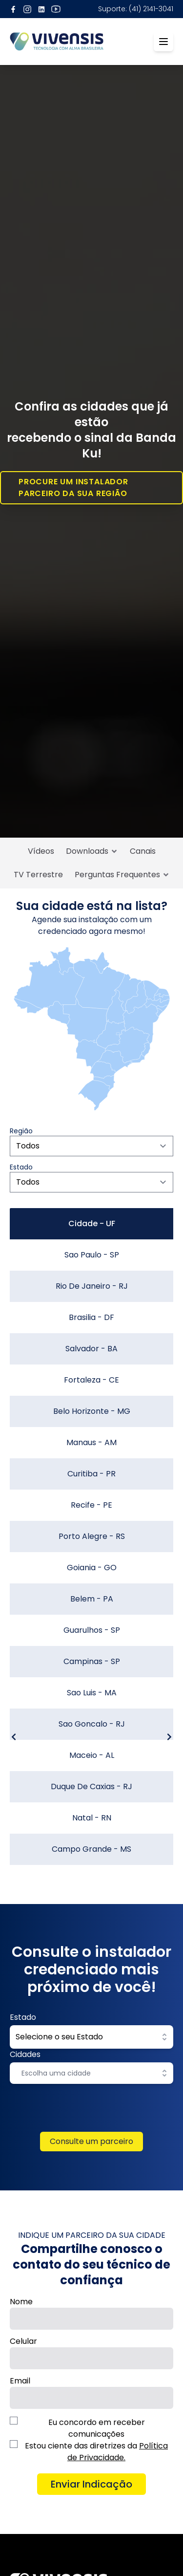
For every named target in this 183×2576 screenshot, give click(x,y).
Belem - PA (91, 1598)
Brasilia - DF (91, 1317)
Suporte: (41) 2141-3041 (135, 9)
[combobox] (85, 2073)
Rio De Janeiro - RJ (92, 1286)
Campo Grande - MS (91, 1849)
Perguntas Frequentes (122, 874)
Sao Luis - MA (92, 1692)
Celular (23, 2341)
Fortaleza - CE (91, 1379)
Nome (21, 2301)
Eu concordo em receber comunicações (96, 2428)
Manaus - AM (91, 1442)
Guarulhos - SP (91, 1630)
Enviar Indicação (91, 2484)
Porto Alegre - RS (92, 1536)
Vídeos (41, 851)
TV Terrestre (38, 874)
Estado (23, 2017)
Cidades (25, 2054)
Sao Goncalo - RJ (92, 1724)
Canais (143, 851)
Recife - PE (91, 1505)
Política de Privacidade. (117, 2451)
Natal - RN (91, 1817)
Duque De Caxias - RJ (91, 1786)
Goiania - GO (92, 1567)
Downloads (92, 851)
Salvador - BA (91, 1348)
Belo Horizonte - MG (91, 1411)
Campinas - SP (91, 1661)
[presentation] (92, 2113)
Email (20, 2380)
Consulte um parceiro (91, 2141)
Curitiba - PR (91, 1473)
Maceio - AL (91, 1755)
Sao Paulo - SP (91, 1254)
